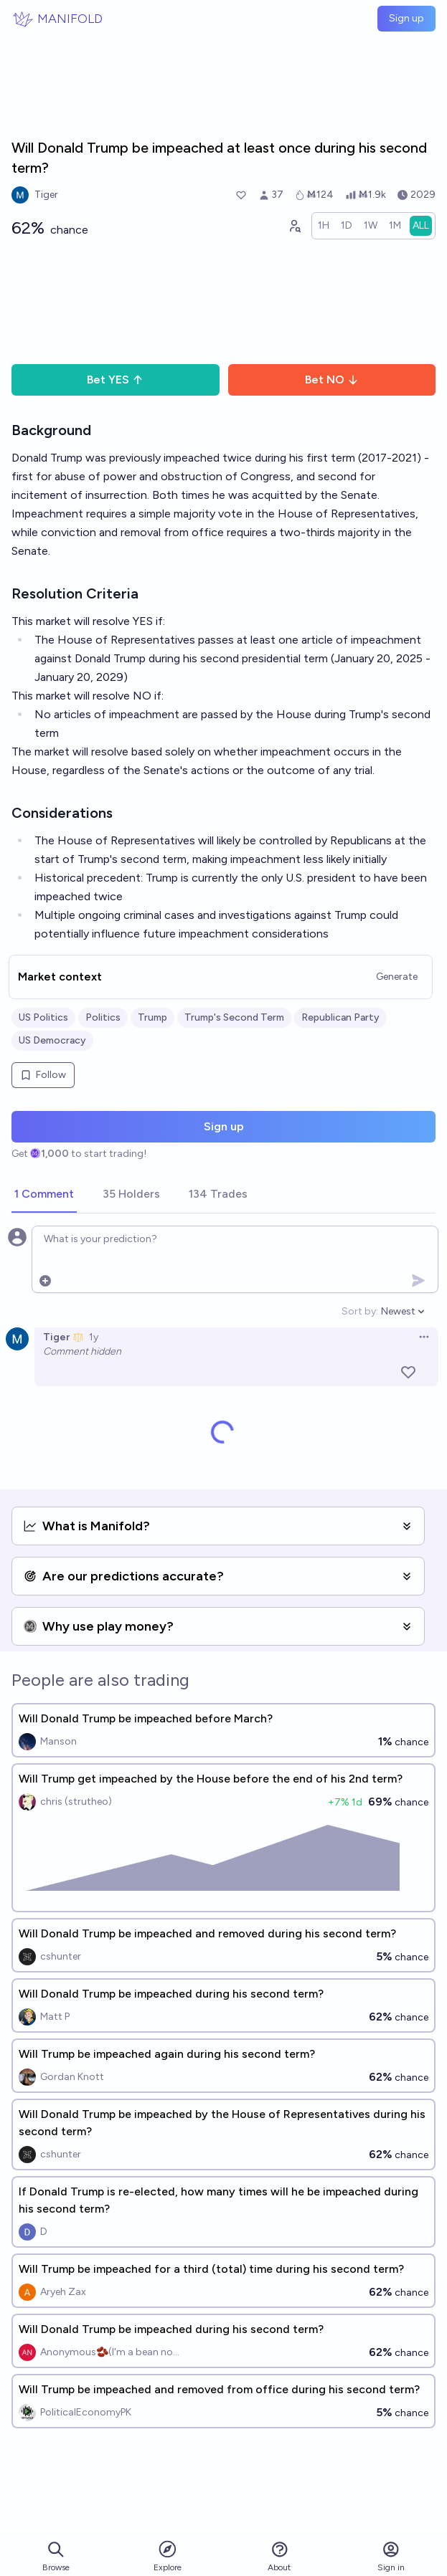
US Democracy (52, 1040)
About (279, 2556)
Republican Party (340, 1017)
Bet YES (115, 379)
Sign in (391, 2556)
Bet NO (332, 379)
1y (93, 1337)
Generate (397, 976)
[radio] (323, 226)
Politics (103, 1017)
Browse (56, 2556)
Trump (152, 1017)
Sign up (406, 18)
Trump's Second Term (234, 1017)
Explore (168, 2555)
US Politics (43, 1017)
